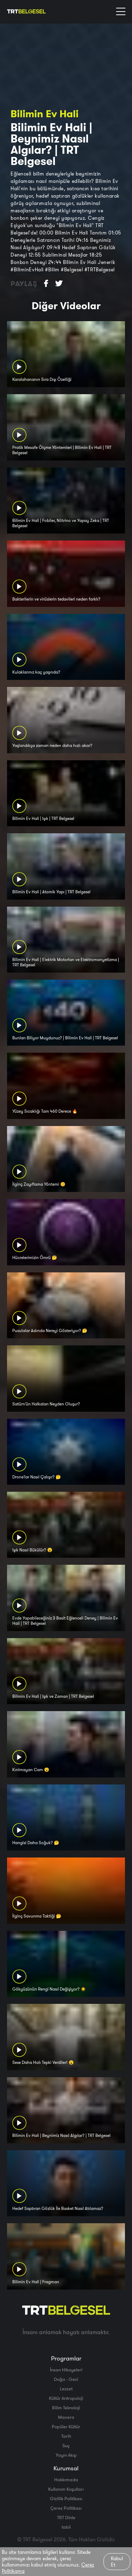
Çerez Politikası (66, 2508)
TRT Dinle (66, 2517)
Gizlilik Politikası (66, 2498)
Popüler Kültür (66, 2426)
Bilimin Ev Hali (44, 113)
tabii (66, 2527)
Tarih (66, 2436)
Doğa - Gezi (66, 2379)
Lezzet (66, 2388)
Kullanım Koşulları (66, 2489)
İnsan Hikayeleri (66, 2369)
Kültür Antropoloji (66, 2398)
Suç (66, 2445)
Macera (66, 2417)
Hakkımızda (66, 2479)
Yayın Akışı (66, 2455)
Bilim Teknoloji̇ (66, 2407)
